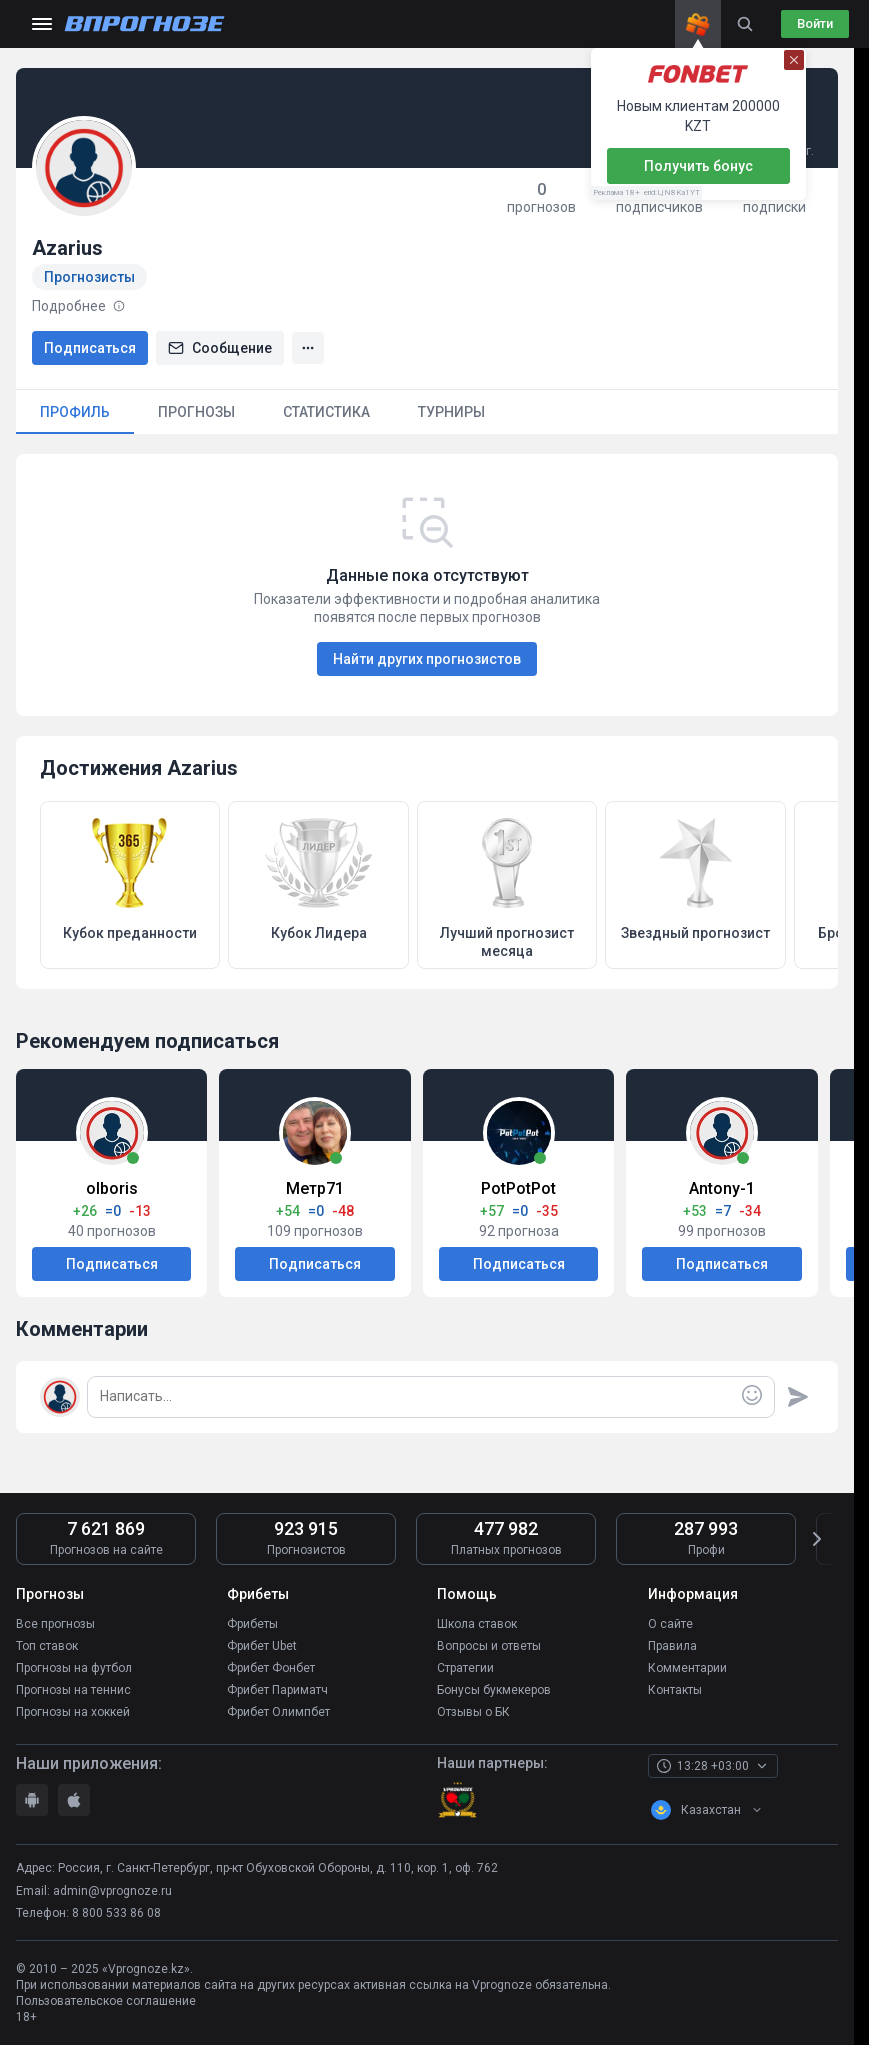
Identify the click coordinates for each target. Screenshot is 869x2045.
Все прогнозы (55, 1624)
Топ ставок (47, 1646)
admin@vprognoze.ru (112, 1890)
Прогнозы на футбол (74, 1668)
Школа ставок (477, 1624)
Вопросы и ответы (489, 1646)
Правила (672, 1646)
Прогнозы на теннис (73, 1690)
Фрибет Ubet (262, 1646)
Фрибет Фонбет (271, 1668)
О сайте (670, 1624)
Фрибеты (252, 1624)
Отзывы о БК (473, 1712)
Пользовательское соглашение (106, 2001)
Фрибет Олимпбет (278, 1712)
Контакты (675, 1690)
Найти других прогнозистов (427, 659)
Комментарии (687, 1668)
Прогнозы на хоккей (73, 1712)
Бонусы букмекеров (494, 1690)
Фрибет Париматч (277, 1690)
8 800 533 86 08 (116, 1913)
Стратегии (465, 1668)
